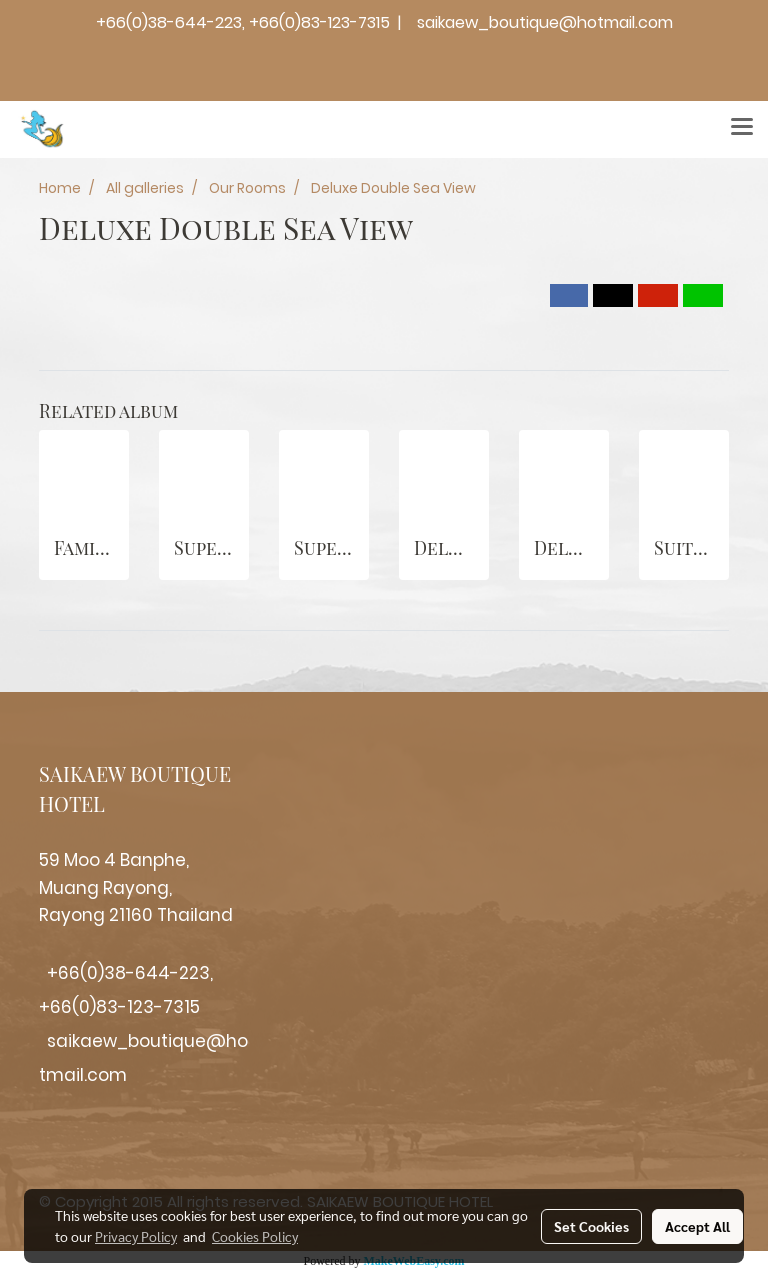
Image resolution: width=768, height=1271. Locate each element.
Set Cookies (591, 1226)
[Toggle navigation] (742, 129)
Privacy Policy (136, 1236)
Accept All (697, 1226)
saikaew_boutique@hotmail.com (545, 22)
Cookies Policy (255, 1236)
